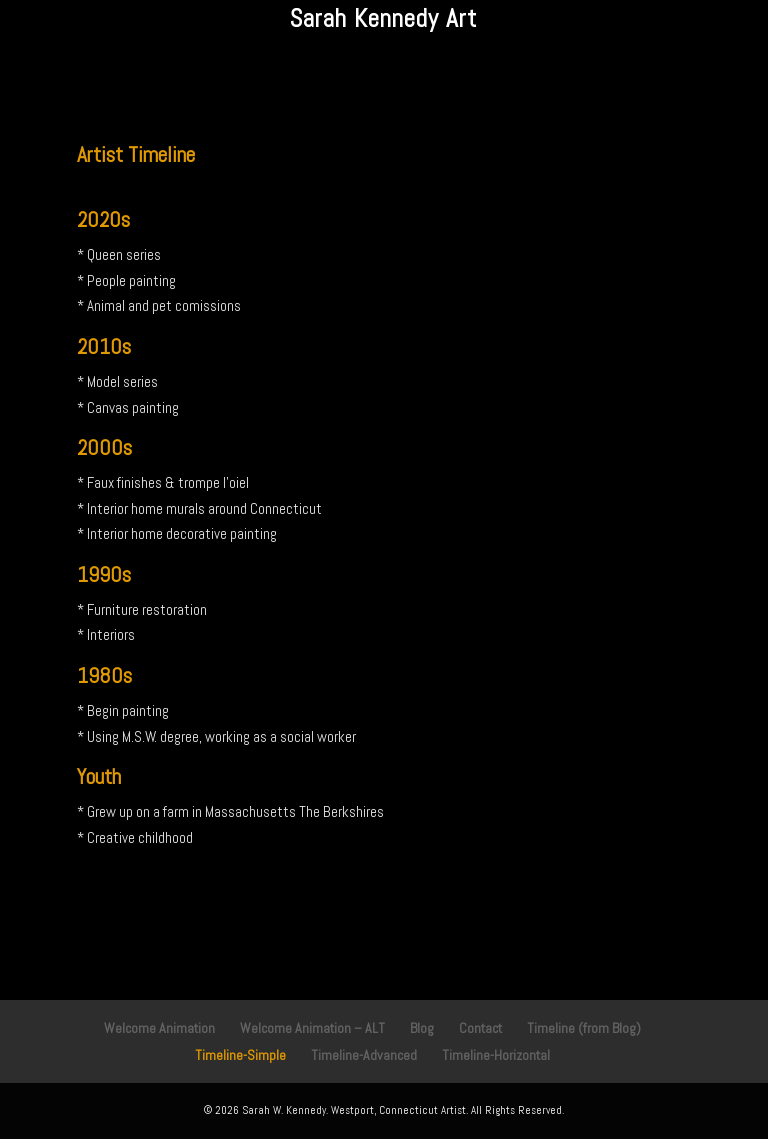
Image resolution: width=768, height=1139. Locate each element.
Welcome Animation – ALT (312, 1028)
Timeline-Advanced (364, 1055)
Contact (480, 1028)
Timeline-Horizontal (496, 1055)
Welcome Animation (159, 1028)
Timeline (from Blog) (584, 1028)
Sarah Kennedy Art (383, 18)
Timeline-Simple (240, 1055)
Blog (422, 1028)
